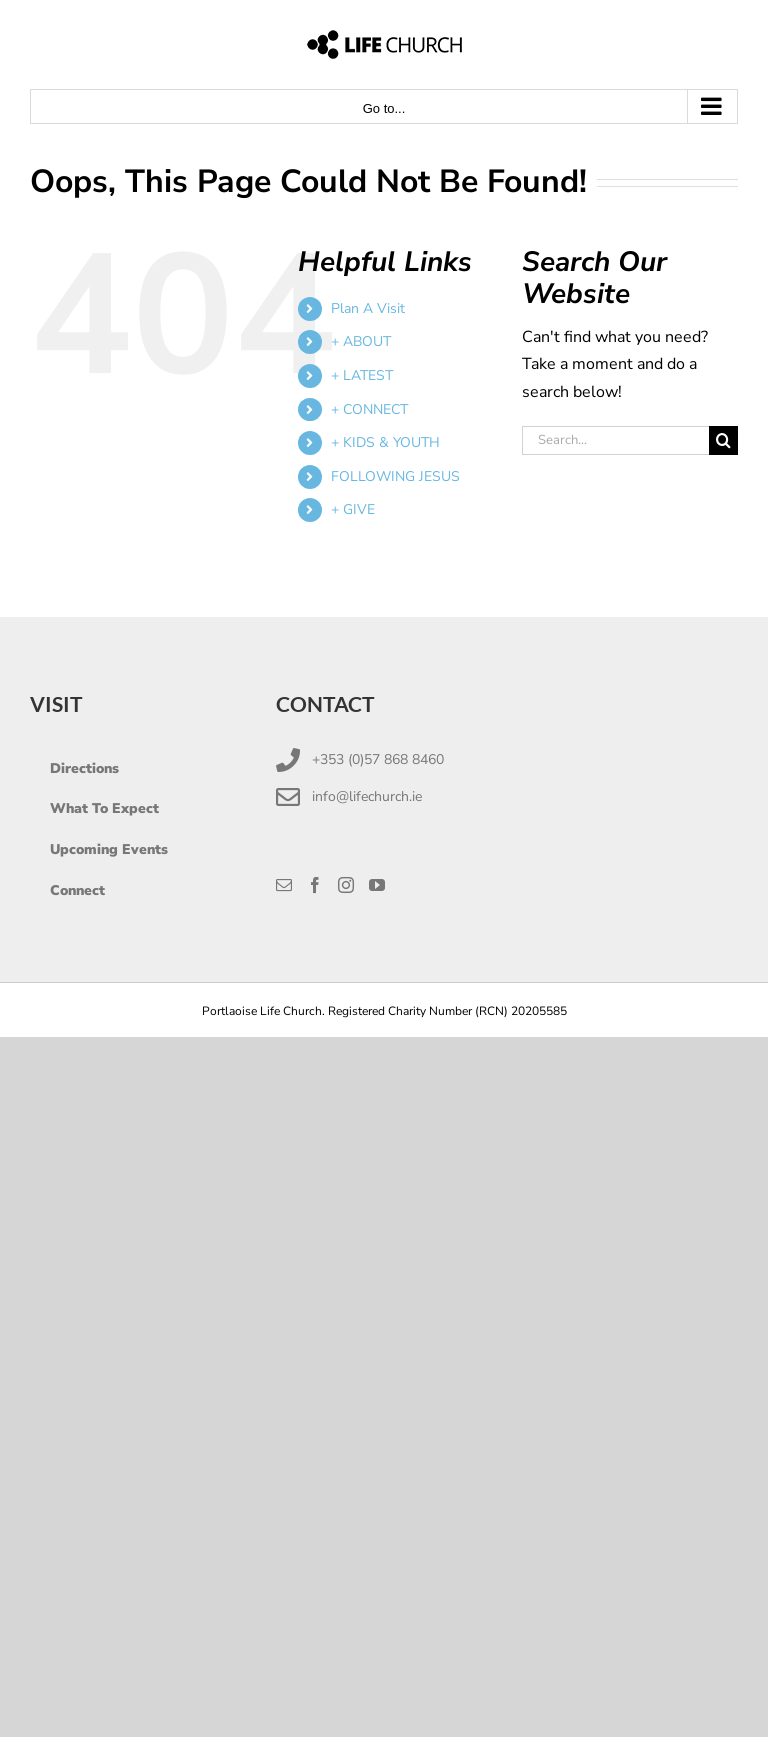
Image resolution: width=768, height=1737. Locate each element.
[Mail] (284, 885)
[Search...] (615, 440)
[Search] (723, 440)
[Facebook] (315, 885)
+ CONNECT (369, 409)
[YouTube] (377, 885)
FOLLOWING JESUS (395, 476)
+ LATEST (362, 375)
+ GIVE (353, 509)
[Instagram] (346, 885)
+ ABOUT (361, 341)
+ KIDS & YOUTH (385, 442)
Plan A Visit (368, 308)
